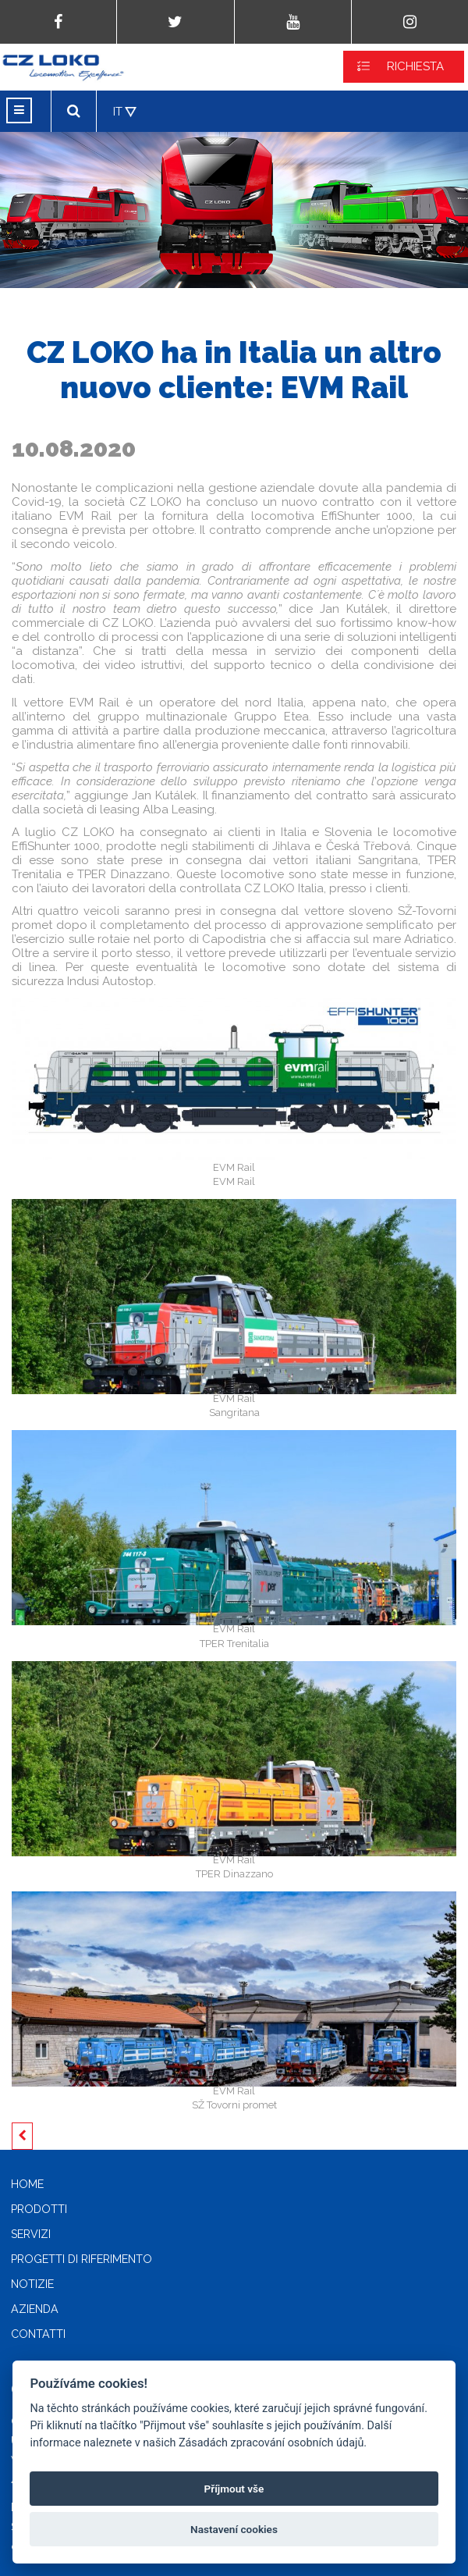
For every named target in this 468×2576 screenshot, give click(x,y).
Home (27, 2184)
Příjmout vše (234, 2488)
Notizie (32, 2284)
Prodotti (39, 2209)
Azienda (34, 2309)
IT (117, 112)
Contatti (38, 2334)
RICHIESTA (415, 66)
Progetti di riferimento (81, 2259)
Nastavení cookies (234, 2529)
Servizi (31, 2234)
